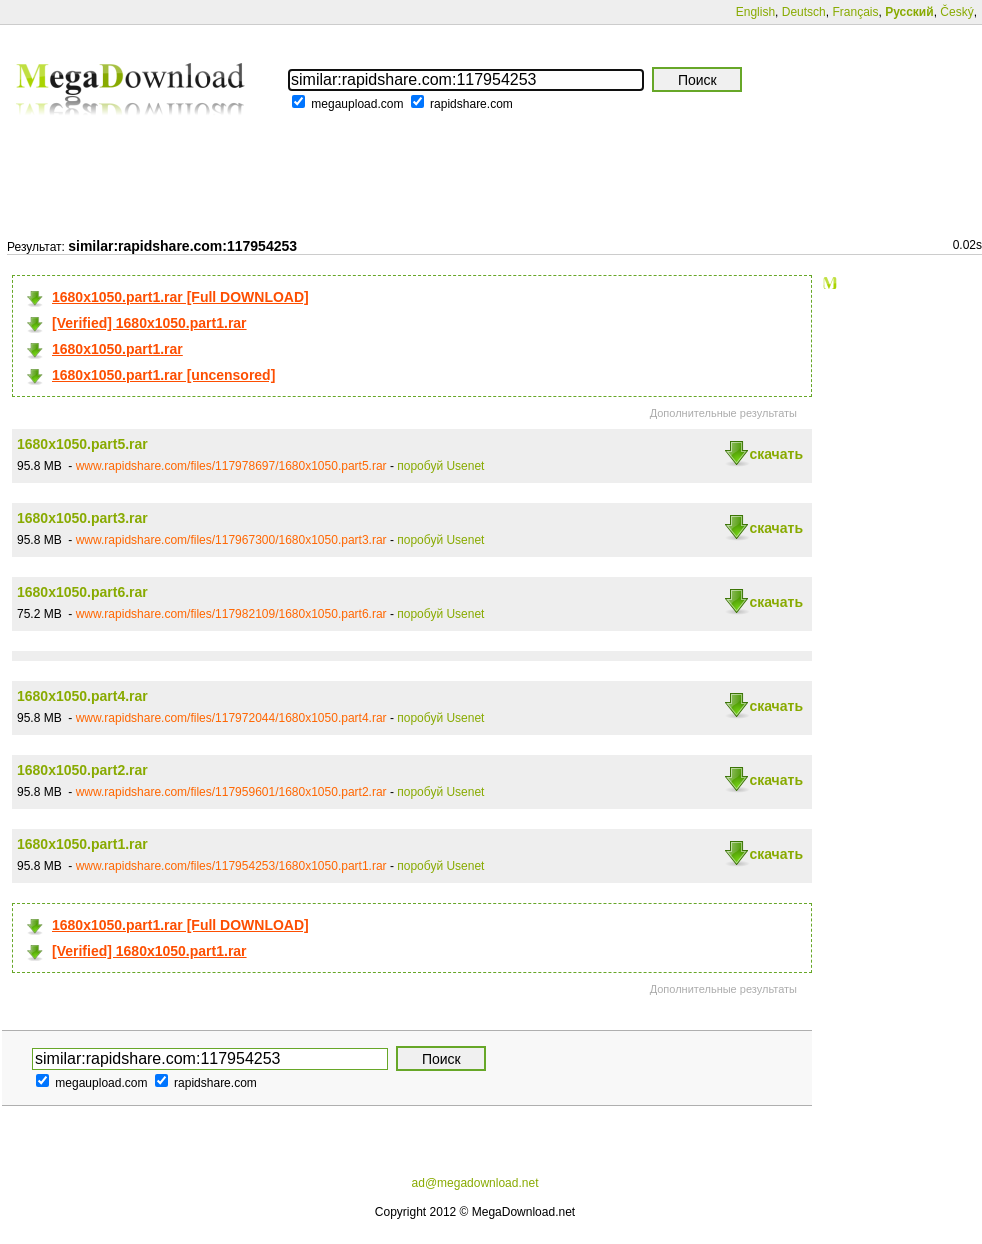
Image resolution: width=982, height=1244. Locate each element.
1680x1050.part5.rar (82, 444)
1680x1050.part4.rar (82, 696)
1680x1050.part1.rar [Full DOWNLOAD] (180, 297)
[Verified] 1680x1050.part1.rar (149, 323)
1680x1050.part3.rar (82, 518)
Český (956, 12)
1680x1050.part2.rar (82, 770)
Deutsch (804, 12)
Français (855, 12)
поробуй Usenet (440, 466)
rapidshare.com (471, 104)
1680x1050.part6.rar (82, 592)
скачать (776, 454)
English (755, 12)
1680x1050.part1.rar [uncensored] (163, 375)
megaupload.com (357, 104)
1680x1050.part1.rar (117, 349)
